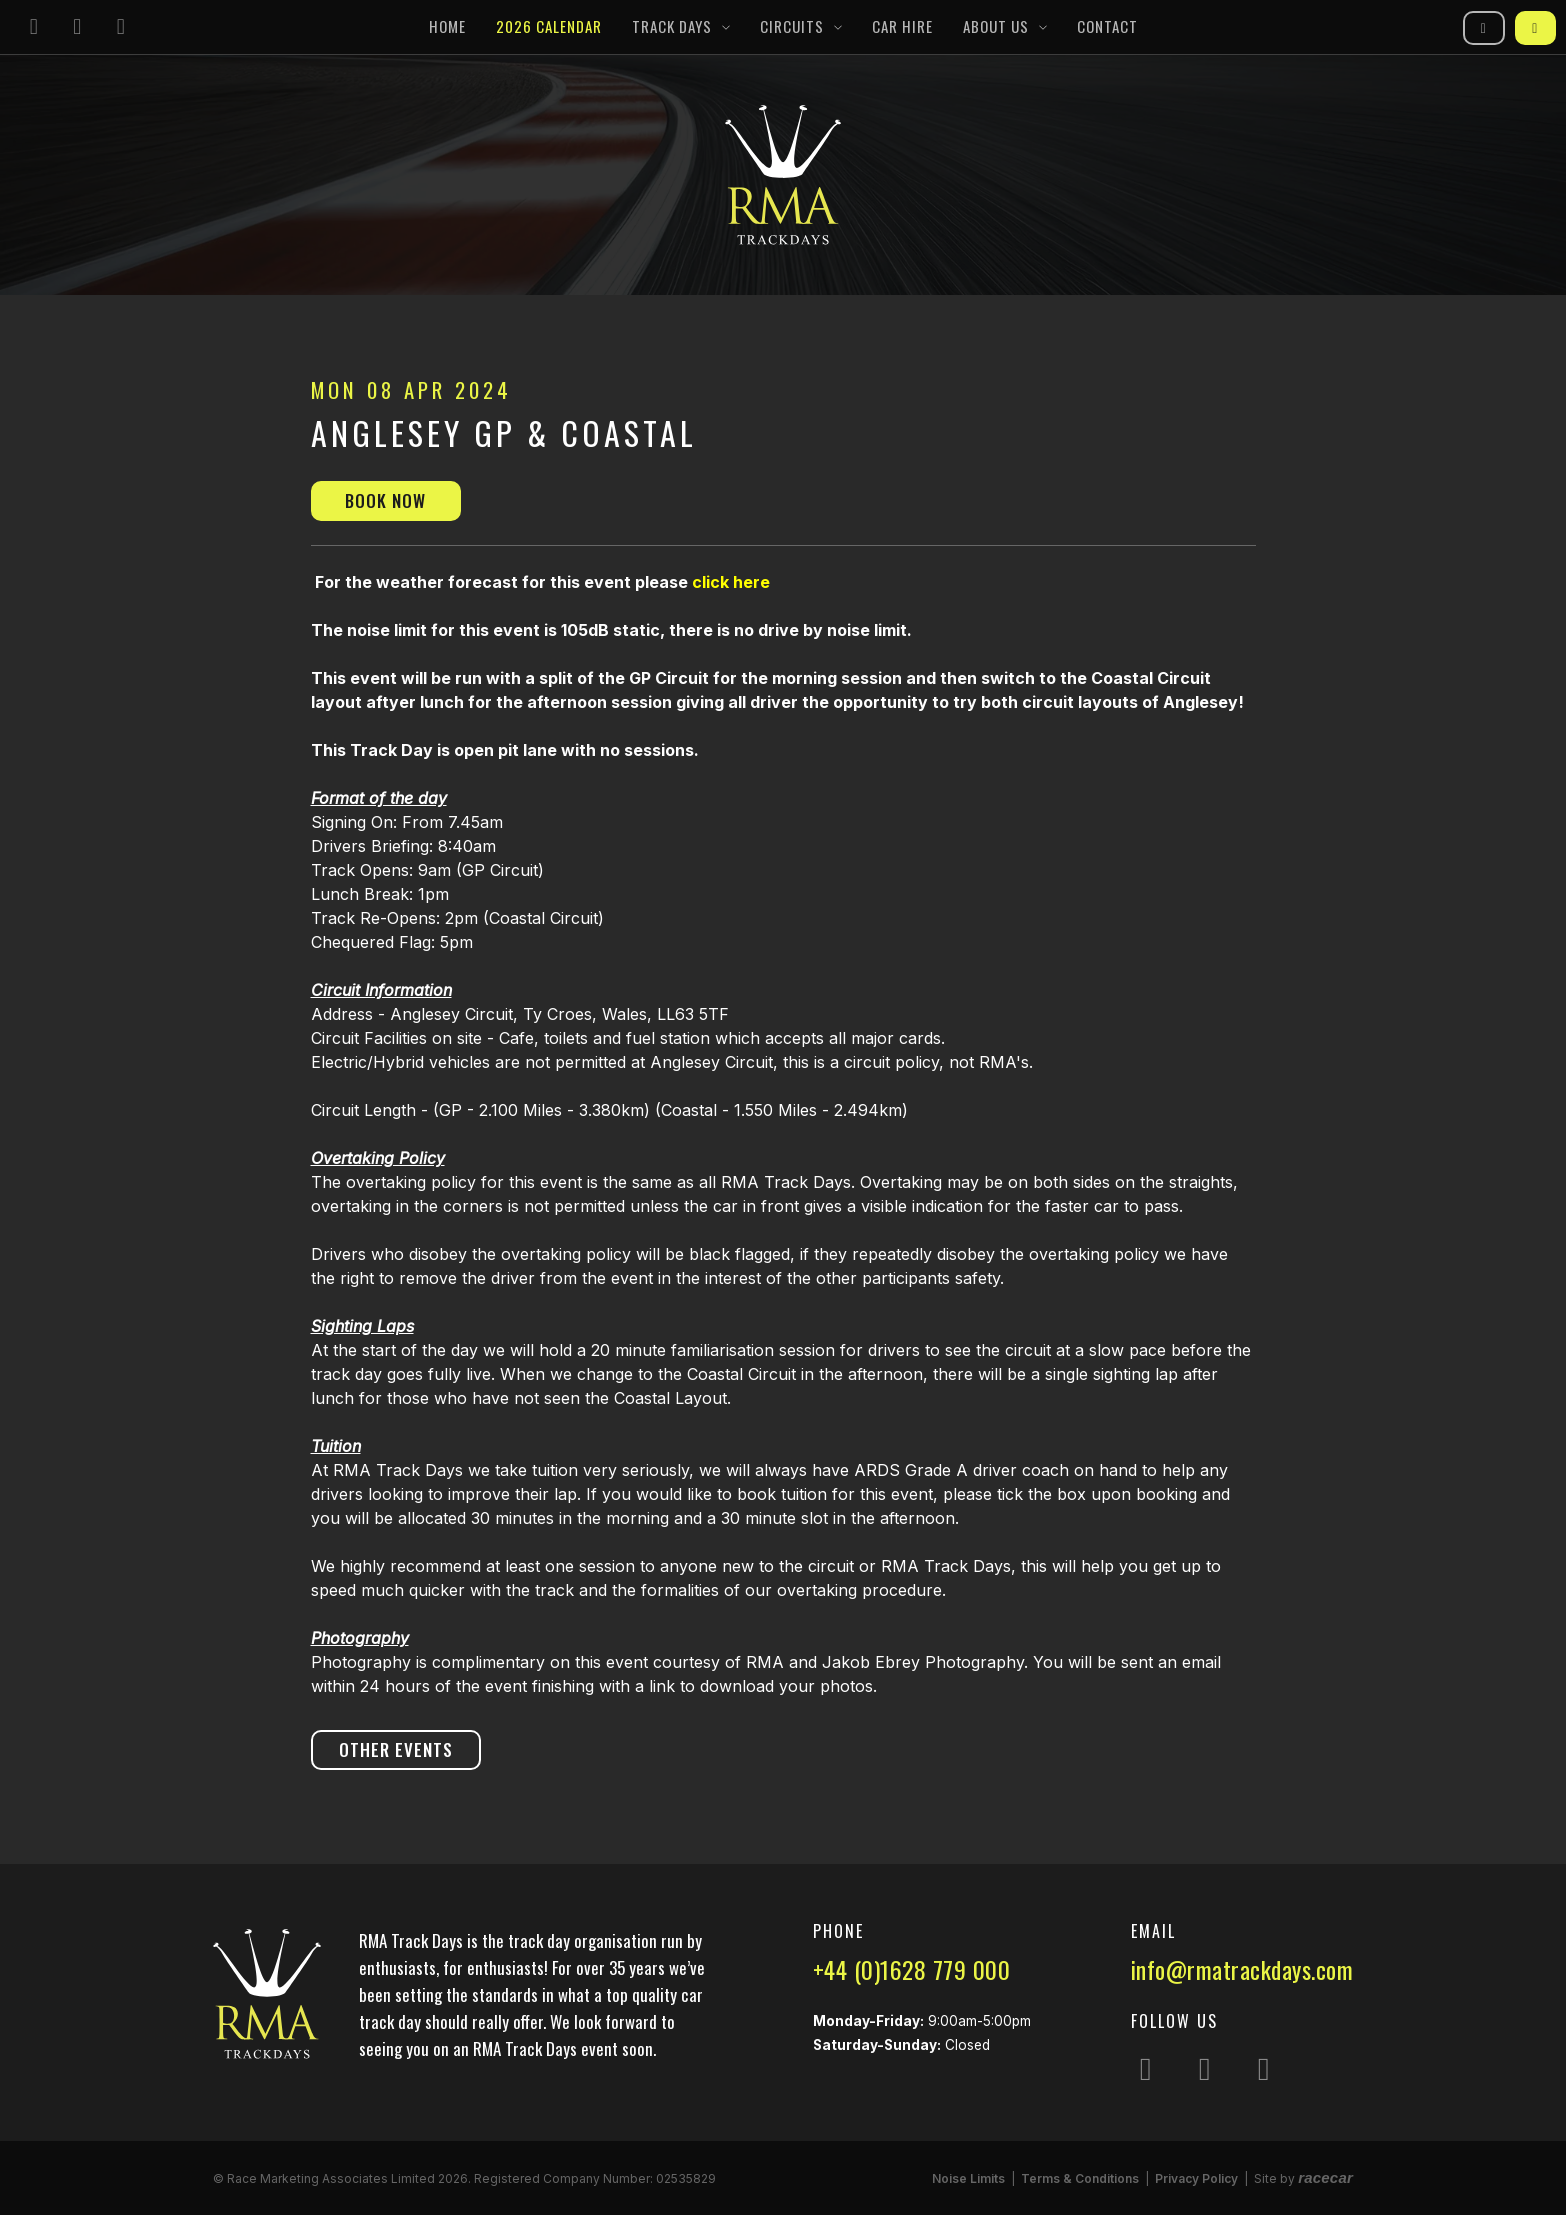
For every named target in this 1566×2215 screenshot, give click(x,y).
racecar (1325, 2177)
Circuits (792, 26)
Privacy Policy (1196, 2178)
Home (447, 26)
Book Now (385, 500)
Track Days (672, 26)
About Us (996, 26)
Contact (1107, 26)
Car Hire (902, 26)
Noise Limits (968, 2178)
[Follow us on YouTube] (121, 27)
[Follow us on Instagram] (34, 27)
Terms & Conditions (1080, 2178)
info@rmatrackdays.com (1242, 1969)
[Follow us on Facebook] (78, 27)
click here (731, 582)
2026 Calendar (549, 26)
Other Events (396, 1749)
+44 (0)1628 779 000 (912, 1969)
